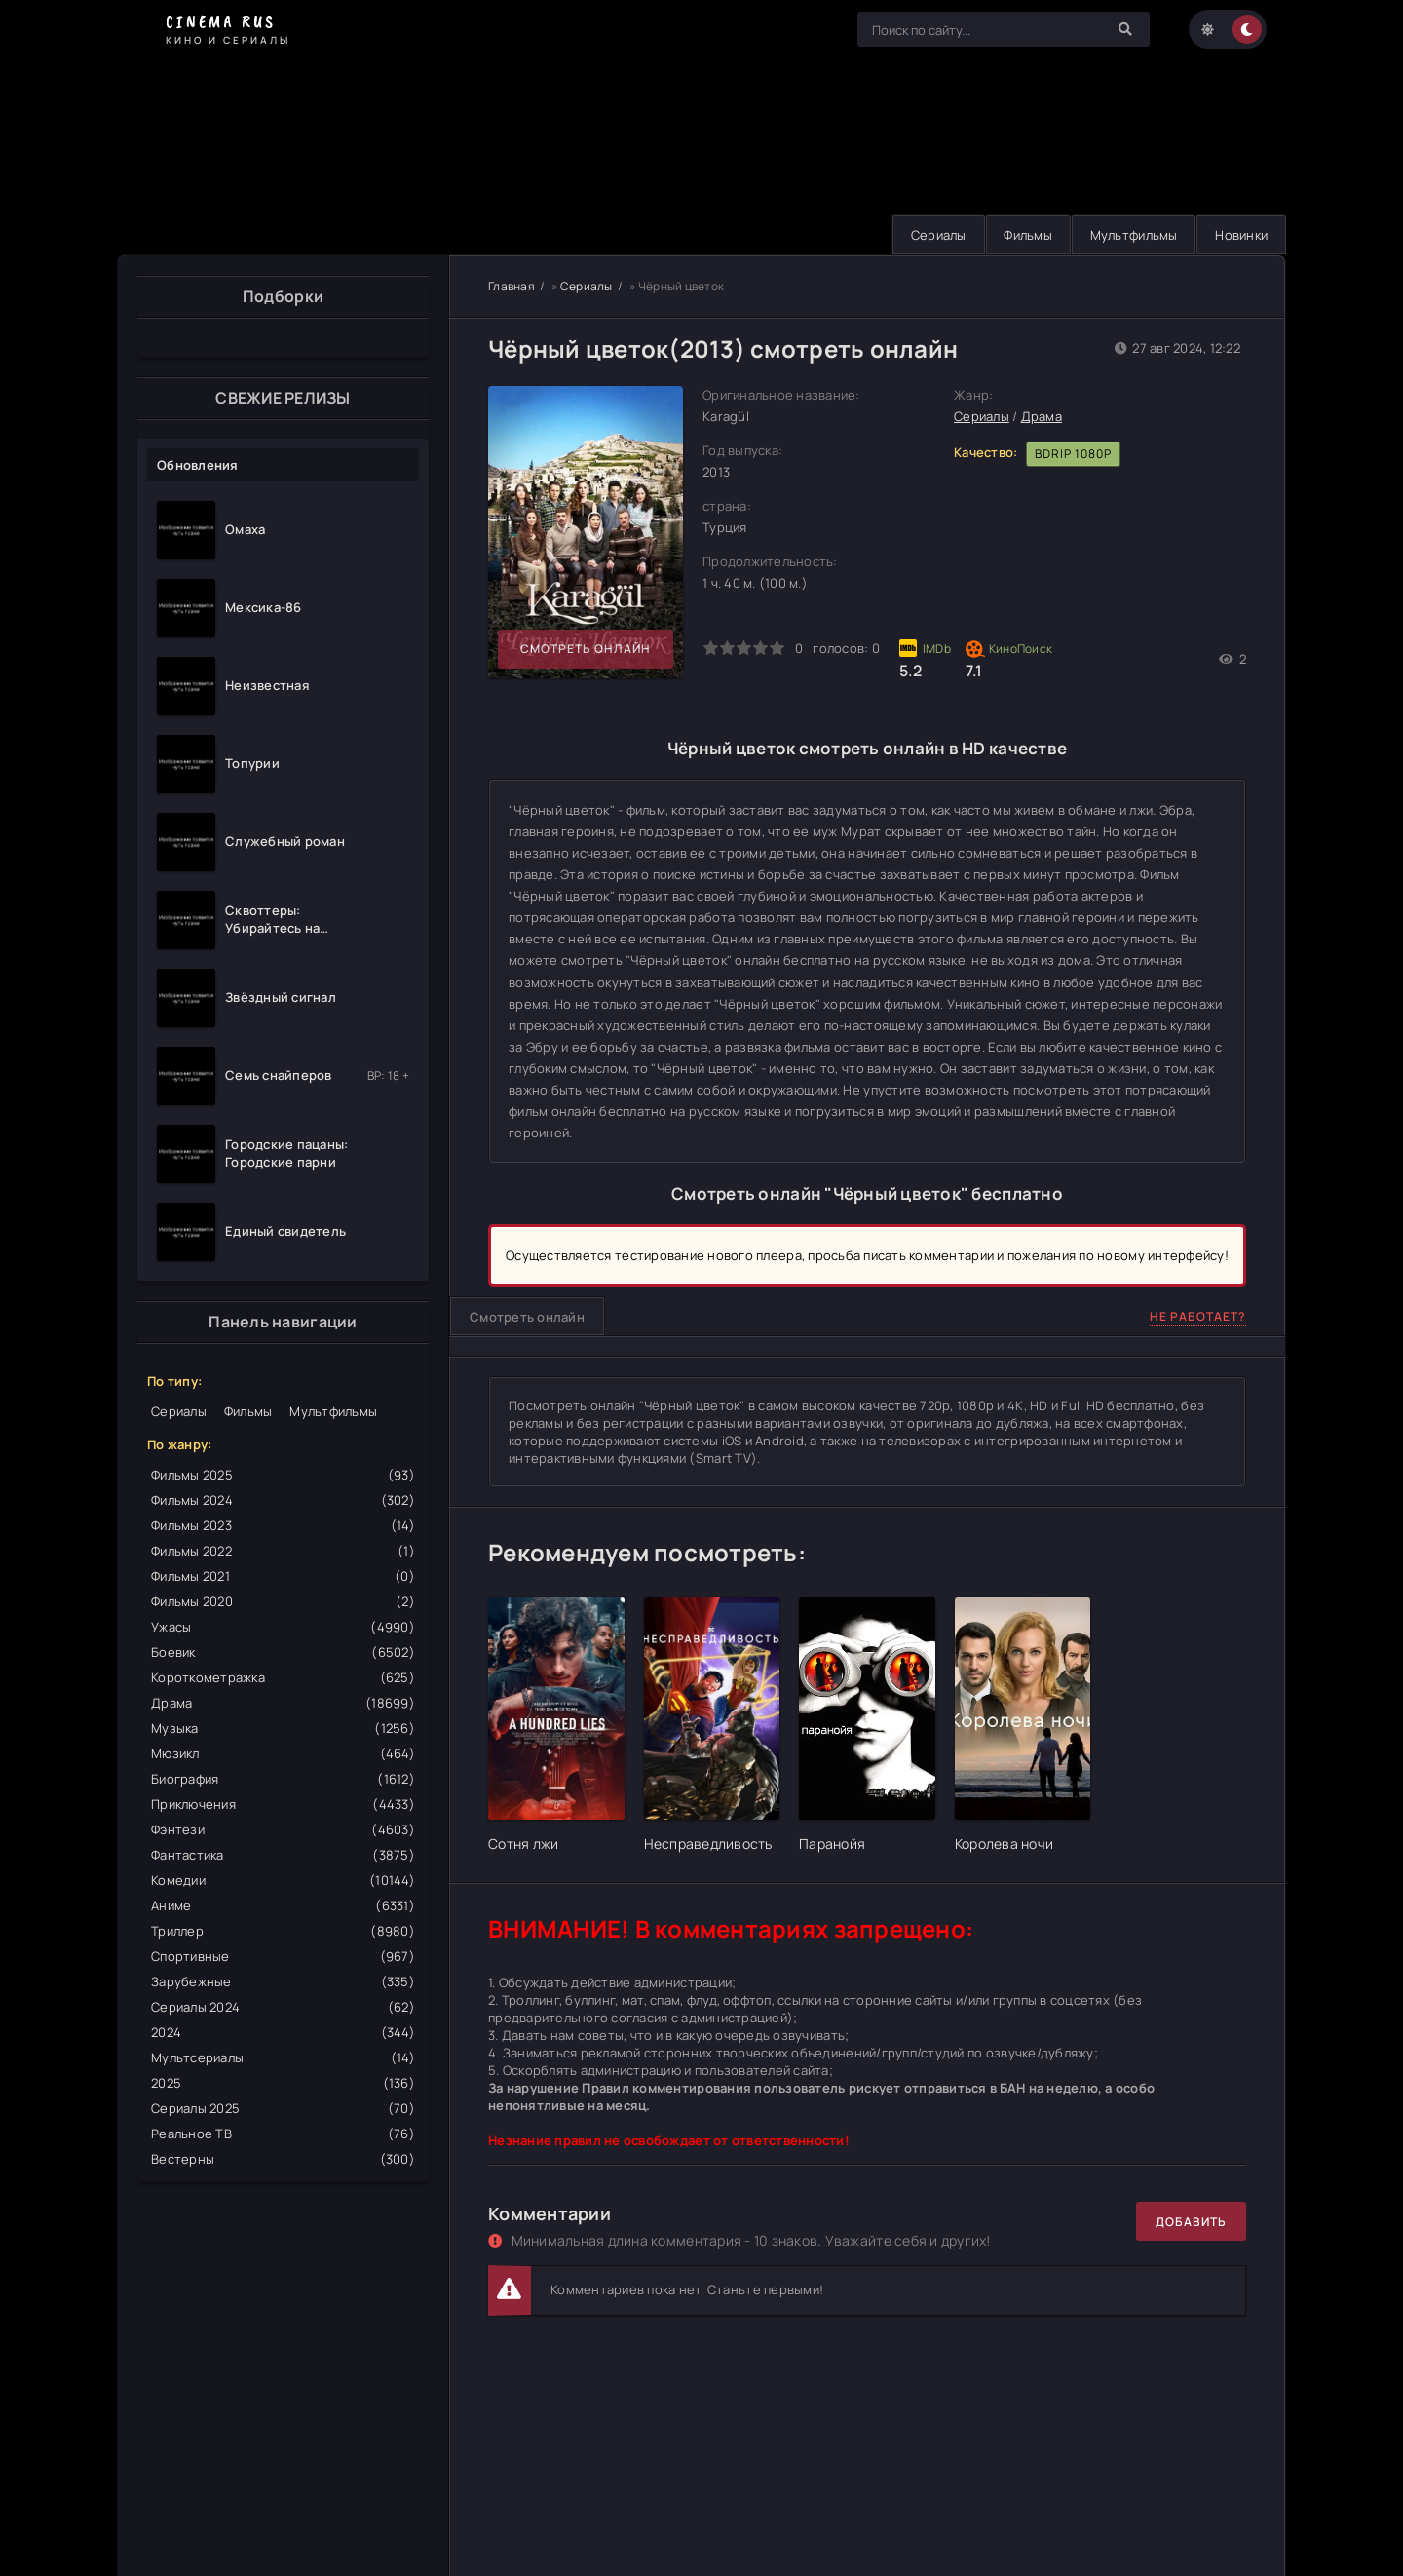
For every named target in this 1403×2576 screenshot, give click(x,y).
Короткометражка (283, 1677)
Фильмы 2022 (283, 1550)
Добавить (1191, 2221)
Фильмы (1020, 235)
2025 (283, 2083)
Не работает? (1198, 1317)
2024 (283, 2032)
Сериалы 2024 (283, 2007)
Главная (511, 286)
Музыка (283, 1728)
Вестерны (283, 2159)
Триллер (283, 1931)
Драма (283, 1702)
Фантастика (283, 1855)
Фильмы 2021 (283, 1576)
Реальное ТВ (283, 2133)
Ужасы (283, 1626)
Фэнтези (283, 1829)
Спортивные (283, 1956)
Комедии (283, 1880)
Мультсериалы (283, 2057)
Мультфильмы (1128, 235)
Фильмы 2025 (283, 1474)
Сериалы (927, 235)
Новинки (1239, 235)
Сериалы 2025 (283, 2108)
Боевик (283, 1652)
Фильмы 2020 (283, 1601)
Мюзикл (283, 1753)
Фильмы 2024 (283, 1500)
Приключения (283, 1804)
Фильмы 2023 (283, 1525)
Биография (283, 1779)
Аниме (283, 1905)
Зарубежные (283, 1981)
